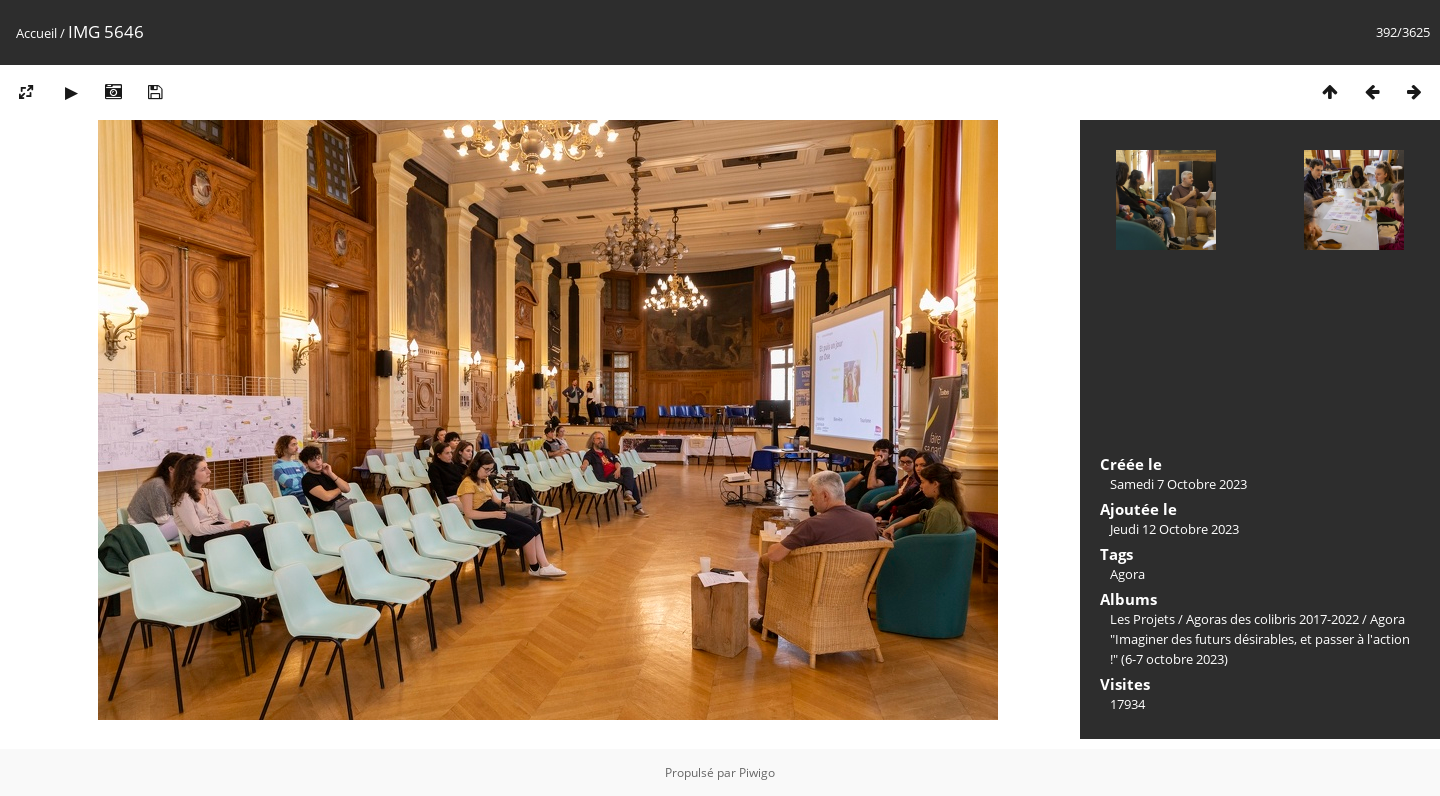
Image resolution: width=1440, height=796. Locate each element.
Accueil (36, 33)
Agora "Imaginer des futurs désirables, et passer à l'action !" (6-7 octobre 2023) (1260, 639)
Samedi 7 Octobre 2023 (1178, 484)
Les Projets (1142, 619)
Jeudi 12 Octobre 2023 (1174, 529)
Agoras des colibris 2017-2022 (1272, 619)
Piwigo (757, 772)
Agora (1127, 574)
